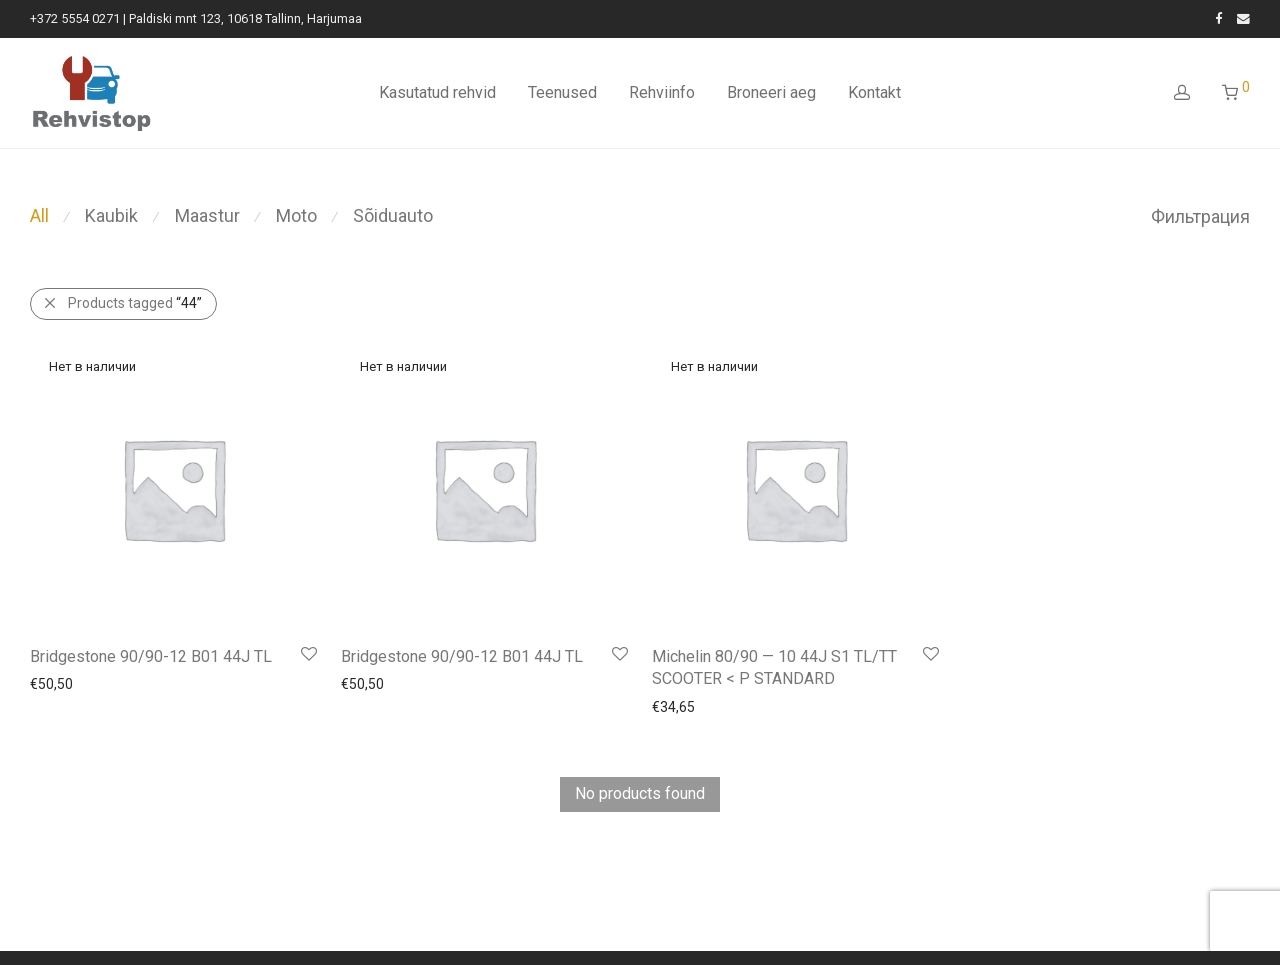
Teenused (562, 92)
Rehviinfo (662, 92)
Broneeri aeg (771, 92)
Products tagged (135, 303)
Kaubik (111, 215)
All (39, 215)
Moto (296, 215)
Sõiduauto (393, 215)
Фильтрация (1200, 216)
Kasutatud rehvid (437, 92)
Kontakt (874, 92)
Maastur (207, 215)
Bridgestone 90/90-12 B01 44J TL (151, 656)
